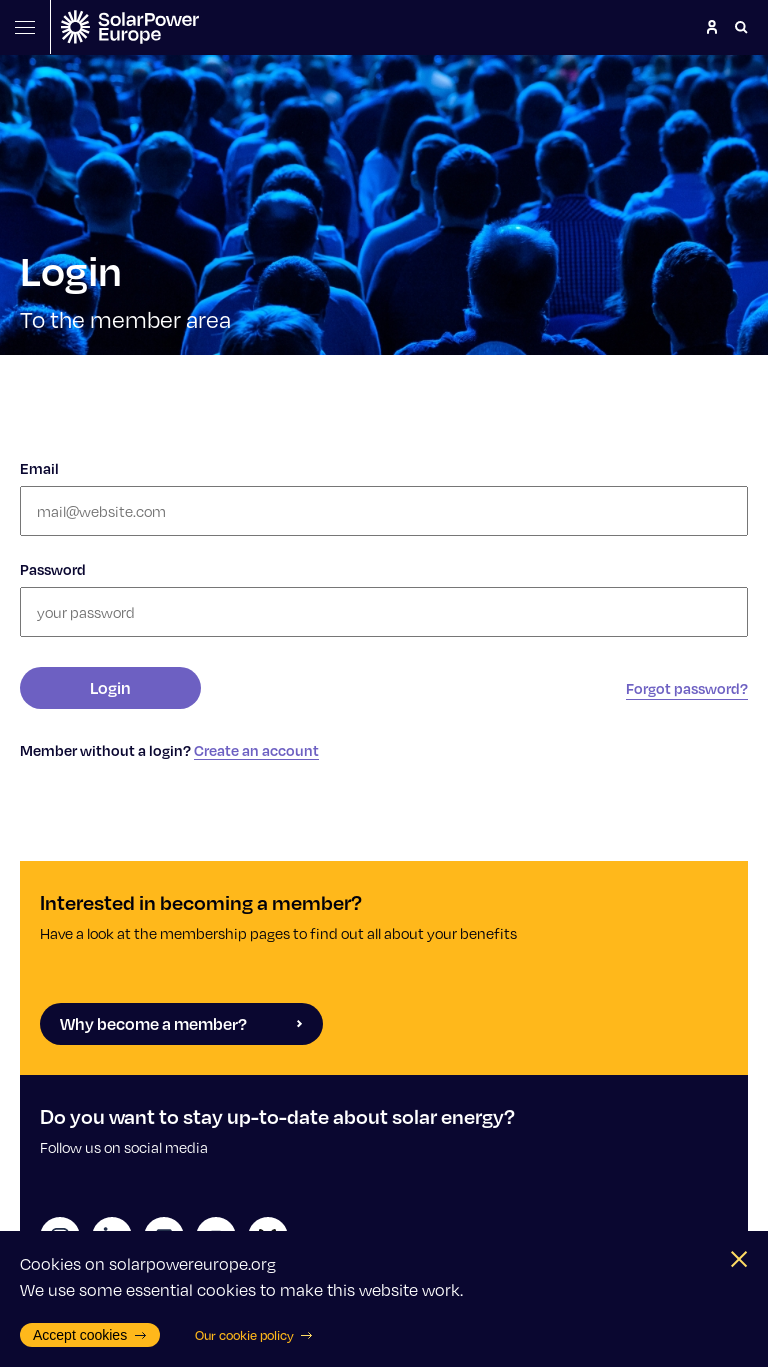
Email (39, 468)
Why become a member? (181, 1023)
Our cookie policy (254, 1335)
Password (53, 569)
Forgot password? (687, 688)
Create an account (256, 750)
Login (110, 687)
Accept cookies (90, 1335)
